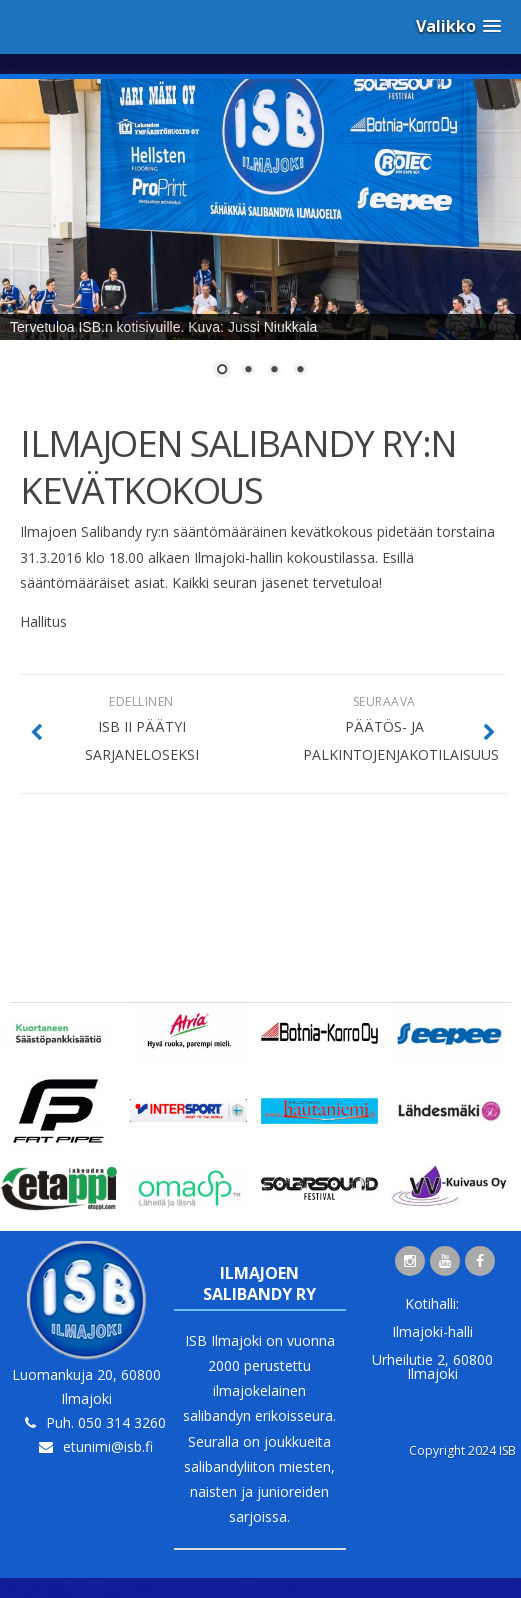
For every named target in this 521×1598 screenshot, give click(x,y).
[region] (260, 240)
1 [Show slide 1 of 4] (222, 371)
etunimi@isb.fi (108, 1446)
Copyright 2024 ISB (462, 1450)
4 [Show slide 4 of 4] (300, 371)
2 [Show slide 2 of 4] (248, 371)
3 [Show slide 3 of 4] (274, 371)
